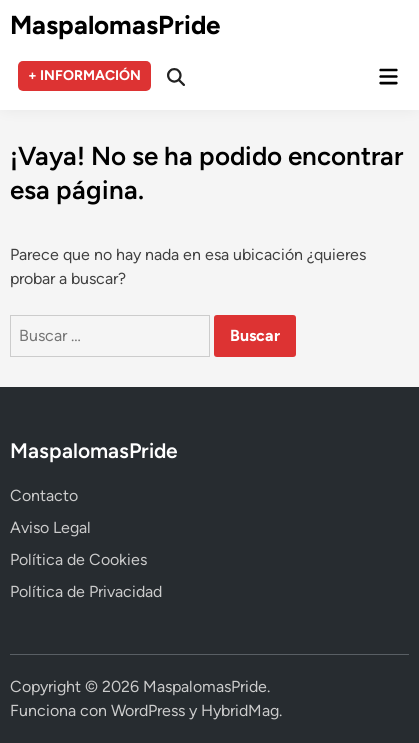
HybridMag (240, 710)
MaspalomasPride (115, 25)
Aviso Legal (50, 527)
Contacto (44, 495)
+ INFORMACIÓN (84, 75)
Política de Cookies (78, 559)
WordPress (148, 710)
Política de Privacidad (86, 591)
